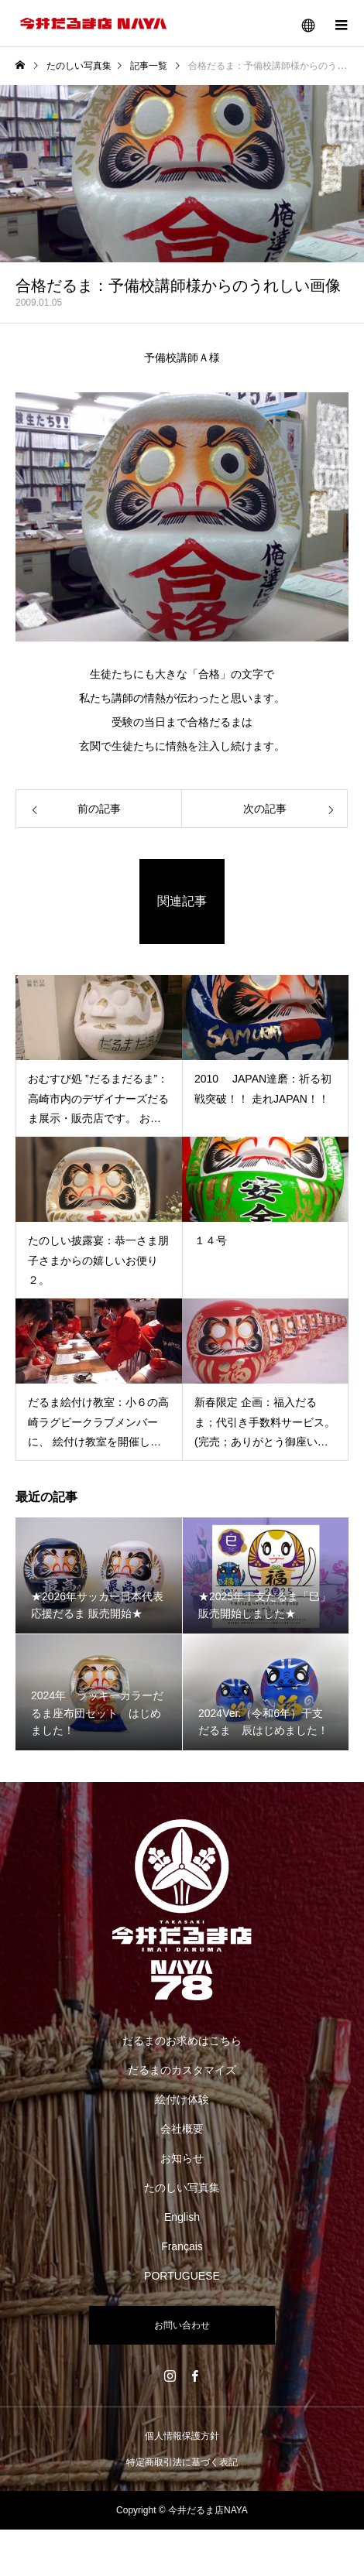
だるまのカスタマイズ (182, 2070)
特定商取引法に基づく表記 (182, 2462)
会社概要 (182, 2129)
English (182, 2217)
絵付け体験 (182, 2099)
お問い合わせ (182, 2325)
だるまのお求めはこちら (182, 2040)
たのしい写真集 (182, 2187)
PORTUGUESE (182, 2276)
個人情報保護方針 (182, 2436)
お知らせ (182, 2158)
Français (182, 2246)
